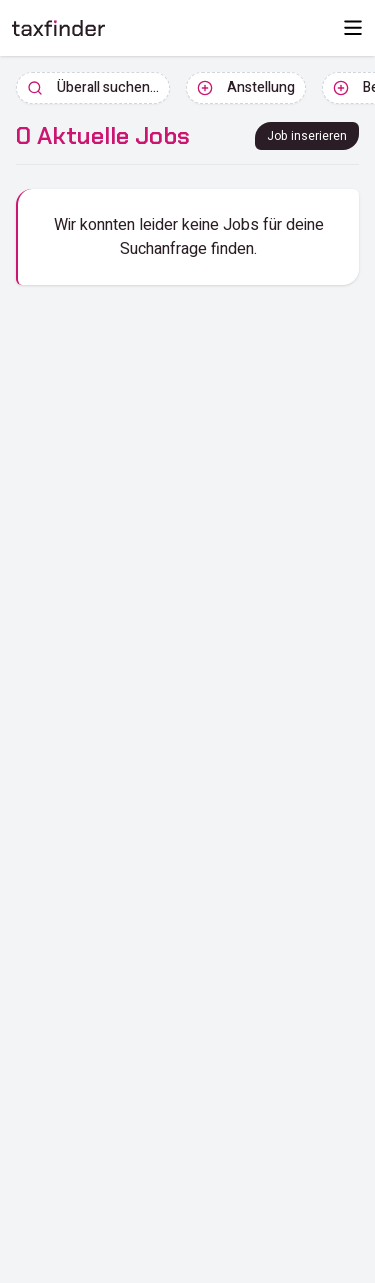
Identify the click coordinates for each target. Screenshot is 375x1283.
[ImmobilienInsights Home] (58, 28)
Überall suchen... (93, 87)
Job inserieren (307, 136)
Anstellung (246, 87)
